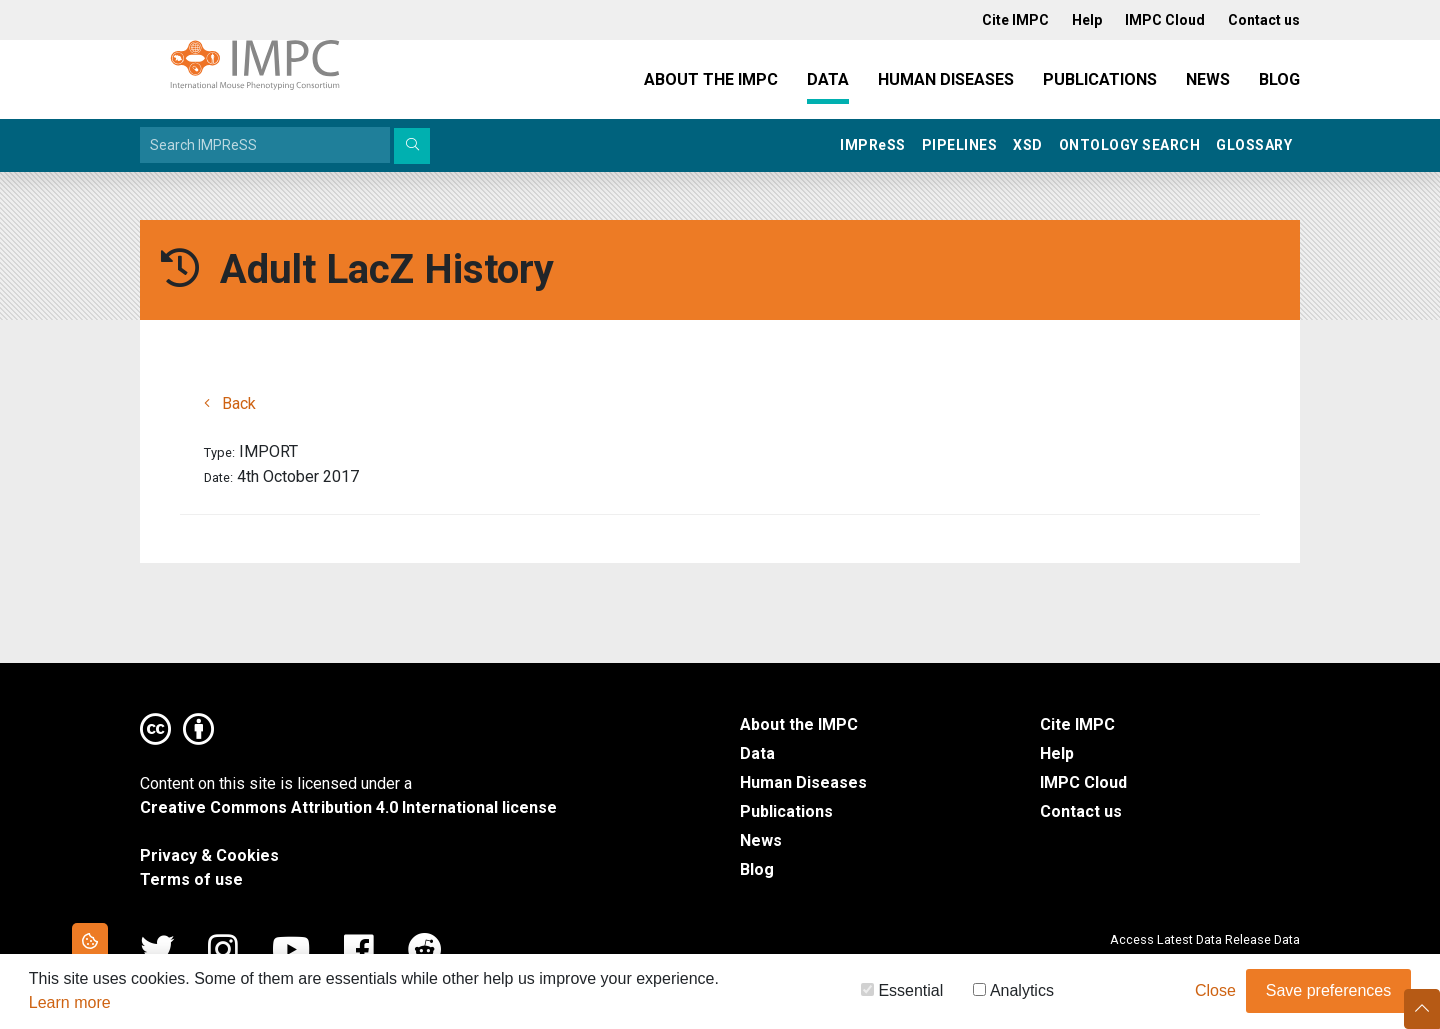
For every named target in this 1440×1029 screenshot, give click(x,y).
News (1208, 79)
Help (1057, 753)
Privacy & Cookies (209, 855)
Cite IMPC (1077, 724)
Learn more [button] (70, 1006)
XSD (1028, 145)
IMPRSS (873, 145)
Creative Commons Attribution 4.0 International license (348, 807)
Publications (1100, 79)
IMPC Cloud (1083, 782)
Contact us (1081, 811)
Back (230, 403)
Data (828, 79)
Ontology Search (1130, 145)
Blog (1279, 79)
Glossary (1254, 145)
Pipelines (960, 145)
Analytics (1013, 994)
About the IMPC (711, 79)
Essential (902, 994)
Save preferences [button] (1328, 994)
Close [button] (1215, 994)
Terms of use (191, 879)
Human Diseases (946, 79)
